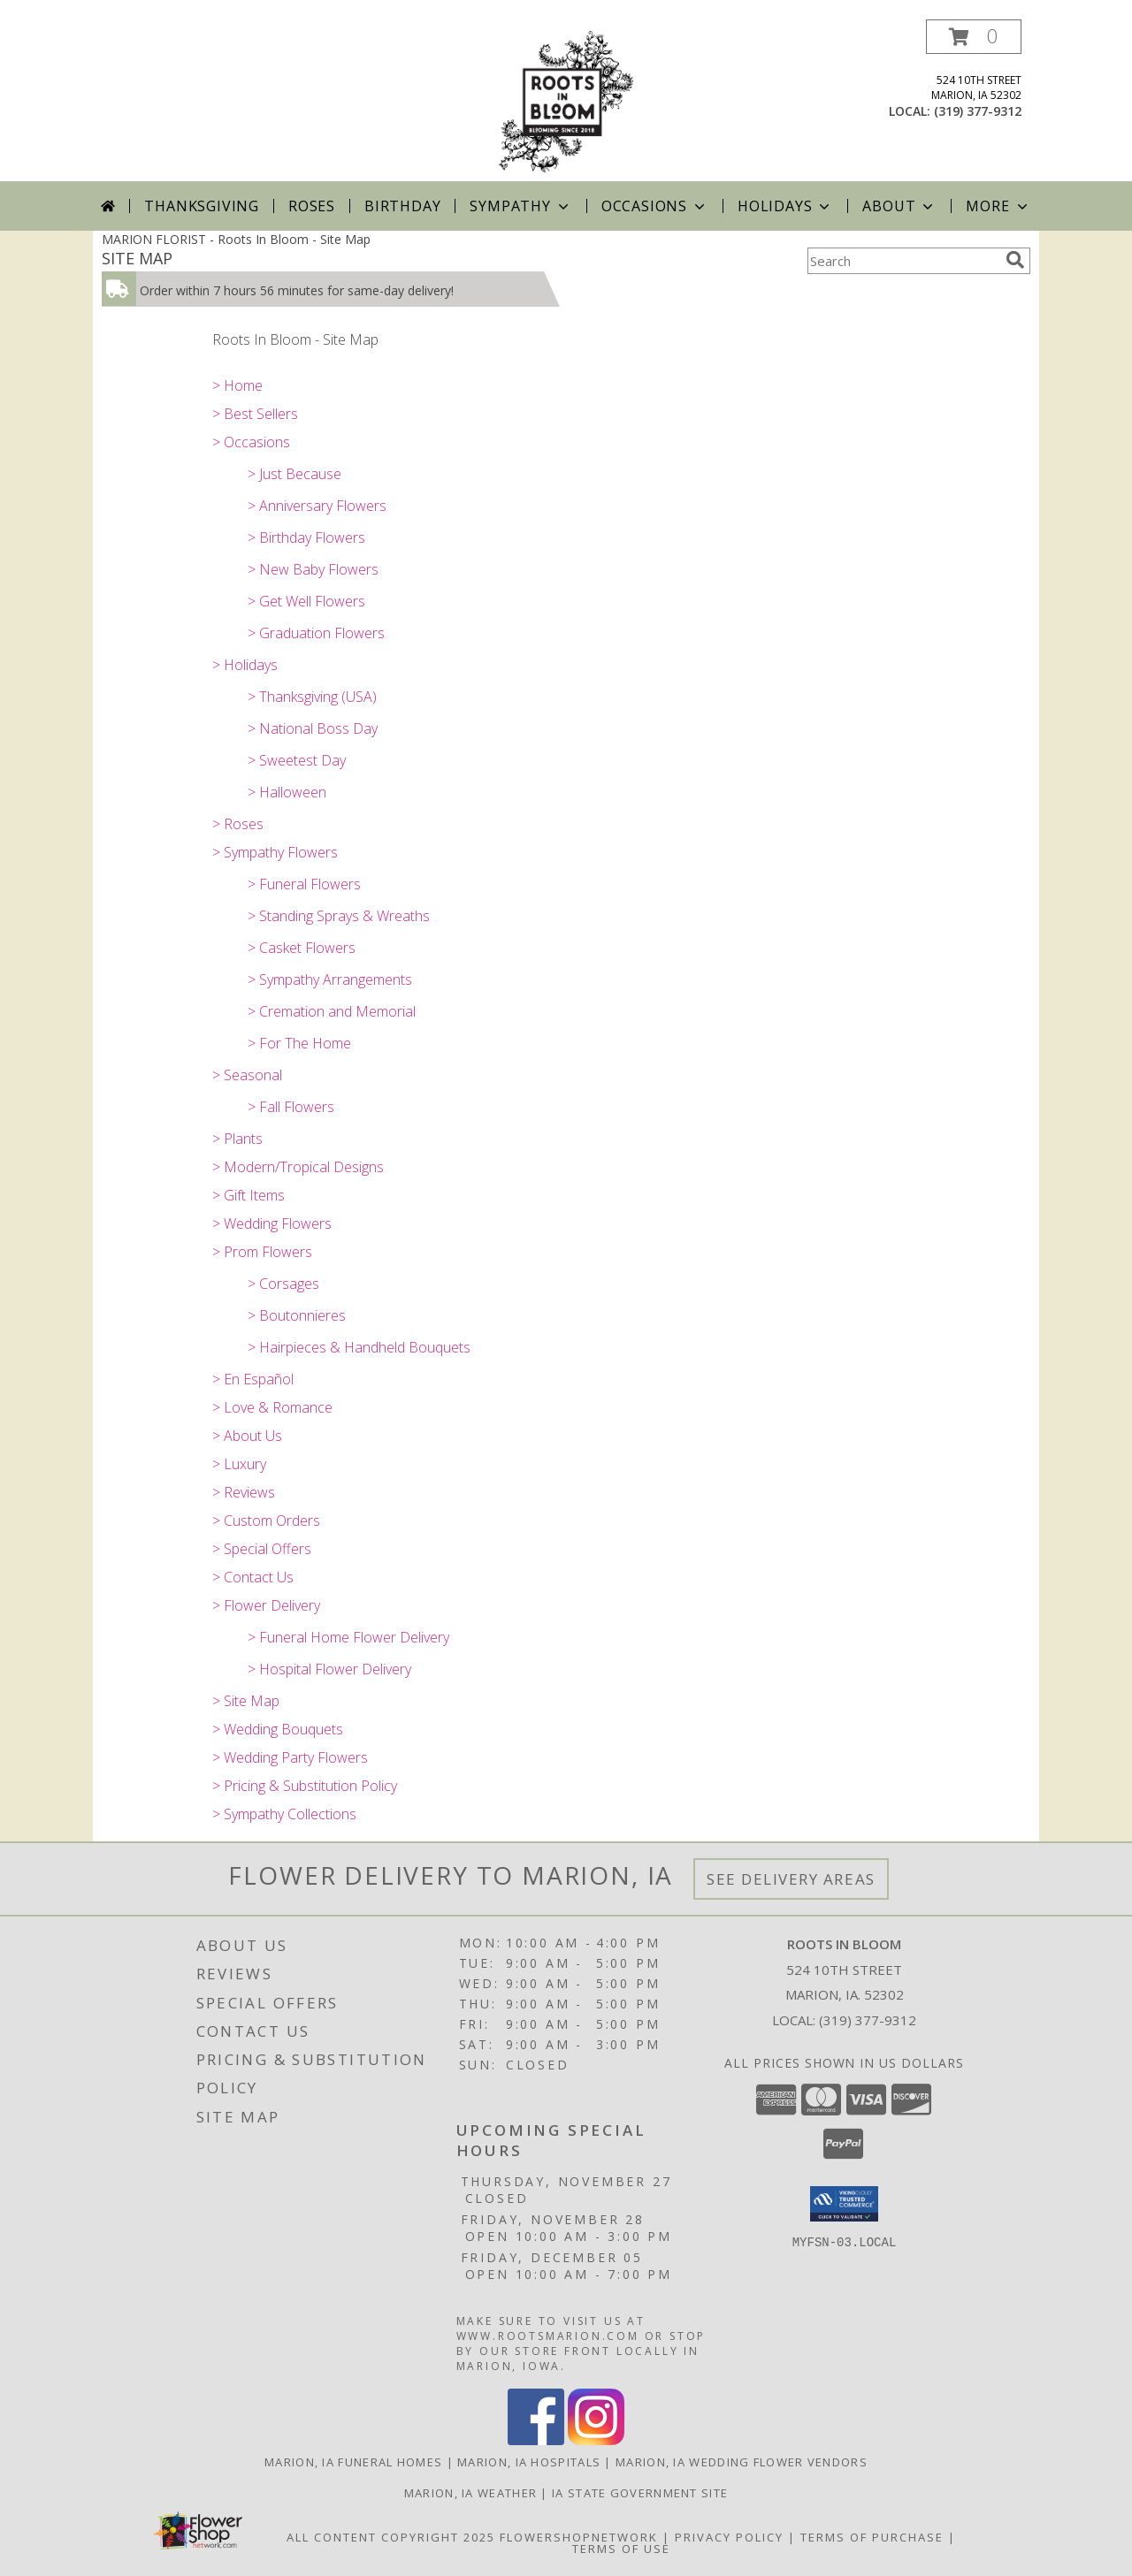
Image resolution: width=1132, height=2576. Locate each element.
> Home (237, 385)
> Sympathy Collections (284, 1814)
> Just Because (294, 474)
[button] (973, 36)
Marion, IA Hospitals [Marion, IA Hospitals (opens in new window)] (528, 2462)
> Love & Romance (272, 1407)
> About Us (247, 1435)
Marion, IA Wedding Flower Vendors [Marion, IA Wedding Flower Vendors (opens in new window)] (742, 2462)
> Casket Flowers (302, 947)
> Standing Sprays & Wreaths (339, 916)
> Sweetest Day (297, 760)
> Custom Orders (266, 1520)
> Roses (238, 824)
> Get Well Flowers (306, 601)
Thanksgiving (201, 206)
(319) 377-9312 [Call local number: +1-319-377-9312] (977, 111)
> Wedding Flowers (272, 1223)
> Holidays (245, 664)
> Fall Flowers (291, 1107)
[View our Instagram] (596, 2440)
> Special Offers (261, 1549)
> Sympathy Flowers (275, 852)
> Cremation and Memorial (332, 1011)
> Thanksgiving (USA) (312, 696)
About (899, 206)
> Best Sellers (255, 413)
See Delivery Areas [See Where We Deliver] (791, 1879)
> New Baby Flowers (313, 569)
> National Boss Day (313, 728)
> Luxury (239, 1464)
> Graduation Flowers (316, 633)
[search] (1015, 260)
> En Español (253, 1379)
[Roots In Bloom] (566, 100)
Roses (311, 206)
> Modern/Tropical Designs (298, 1167)
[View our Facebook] (536, 2440)
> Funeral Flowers (304, 884)
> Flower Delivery (266, 1605)
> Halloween (287, 792)
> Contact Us (253, 1577)
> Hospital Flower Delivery (329, 1669)
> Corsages (283, 1283)
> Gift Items (248, 1195)
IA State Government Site (640, 2493)
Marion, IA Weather (470, 2493)
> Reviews (243, 1492)
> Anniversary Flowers (317, 505)
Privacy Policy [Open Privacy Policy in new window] (729, 2537)
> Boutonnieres (297, 1315)
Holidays (785, 206)
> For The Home (299, 1043)
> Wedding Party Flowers (290, 1757)
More (998, 206)
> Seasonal (247, 1075)
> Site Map (245, 1701)
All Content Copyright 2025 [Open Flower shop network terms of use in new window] (391, 2537)
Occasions (654, 206)
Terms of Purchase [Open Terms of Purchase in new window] (872, 2537)
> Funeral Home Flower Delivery (348, 1637)
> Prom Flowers (262, 1251)
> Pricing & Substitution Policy (304, 1785)
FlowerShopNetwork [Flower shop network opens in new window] (579, 2537)
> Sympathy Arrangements (330, 979)
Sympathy (520, 206)
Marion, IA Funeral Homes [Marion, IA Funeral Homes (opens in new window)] (353, 2462)
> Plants (237, 1138)
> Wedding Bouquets (277, 1729)
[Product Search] (903, 260)
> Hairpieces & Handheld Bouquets (359, 1347)
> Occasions (251, 442)
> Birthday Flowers (306, 537)
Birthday (402, 206)
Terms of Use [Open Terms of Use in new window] (621, 2549)
